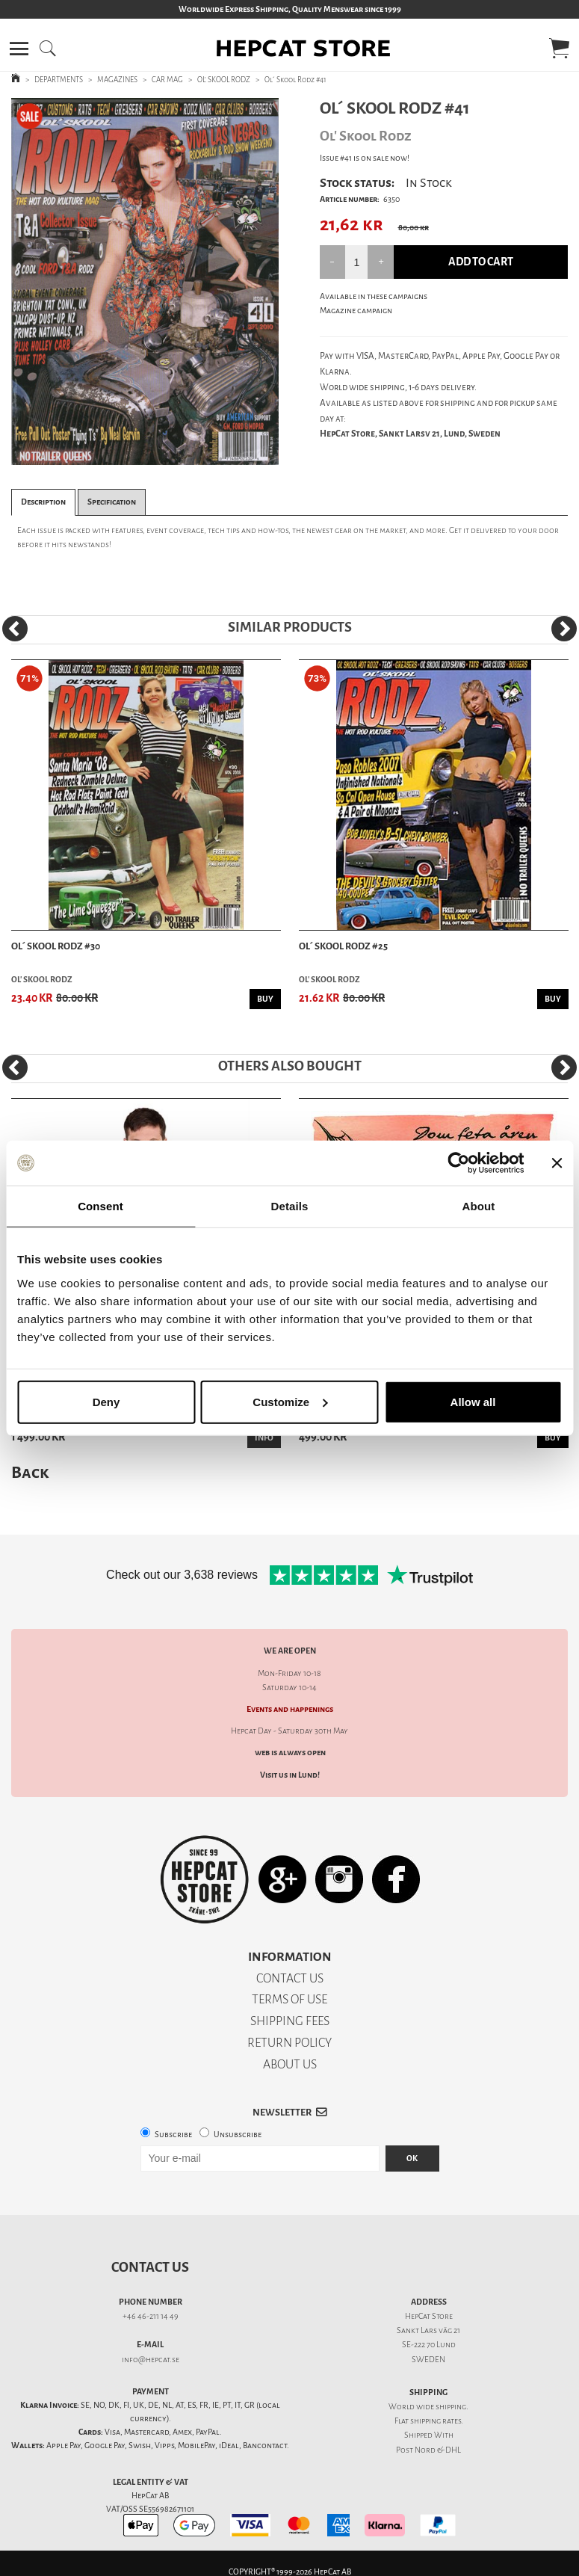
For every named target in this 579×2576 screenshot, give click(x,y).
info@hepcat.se (150, 2359)
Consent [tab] (100, 1206)
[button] (19, 48)
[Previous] (15, 628)
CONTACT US (289, 1978)
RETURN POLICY (289, 2042)
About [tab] (478, 1206)
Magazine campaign (356, 310)
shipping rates (435, 2420)
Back (30, 1472)
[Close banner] (556, 1163)
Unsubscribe (237, 2134)
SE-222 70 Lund (429, 2344)
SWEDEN (428, 2359)
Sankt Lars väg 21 (428, 2330)
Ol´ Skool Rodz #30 (55, 946)
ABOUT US (290, 2064)
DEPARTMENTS (58, 79)
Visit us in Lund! (290, 1775)
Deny (106, 1401)
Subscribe (173, 2134)
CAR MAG (167, 79)
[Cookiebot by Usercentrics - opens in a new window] (458, 1163)
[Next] (564, 628)
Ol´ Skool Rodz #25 (343, 946)
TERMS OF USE (289, 1999)
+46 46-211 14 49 (151, 2316)
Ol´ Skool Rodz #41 (295, 79)
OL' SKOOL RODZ (223, 79)
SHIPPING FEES (289, 2021)
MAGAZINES (117, 79)
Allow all (473, 1401)
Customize (290, 1401)
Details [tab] (290, 1206)
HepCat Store (429, 2316)
